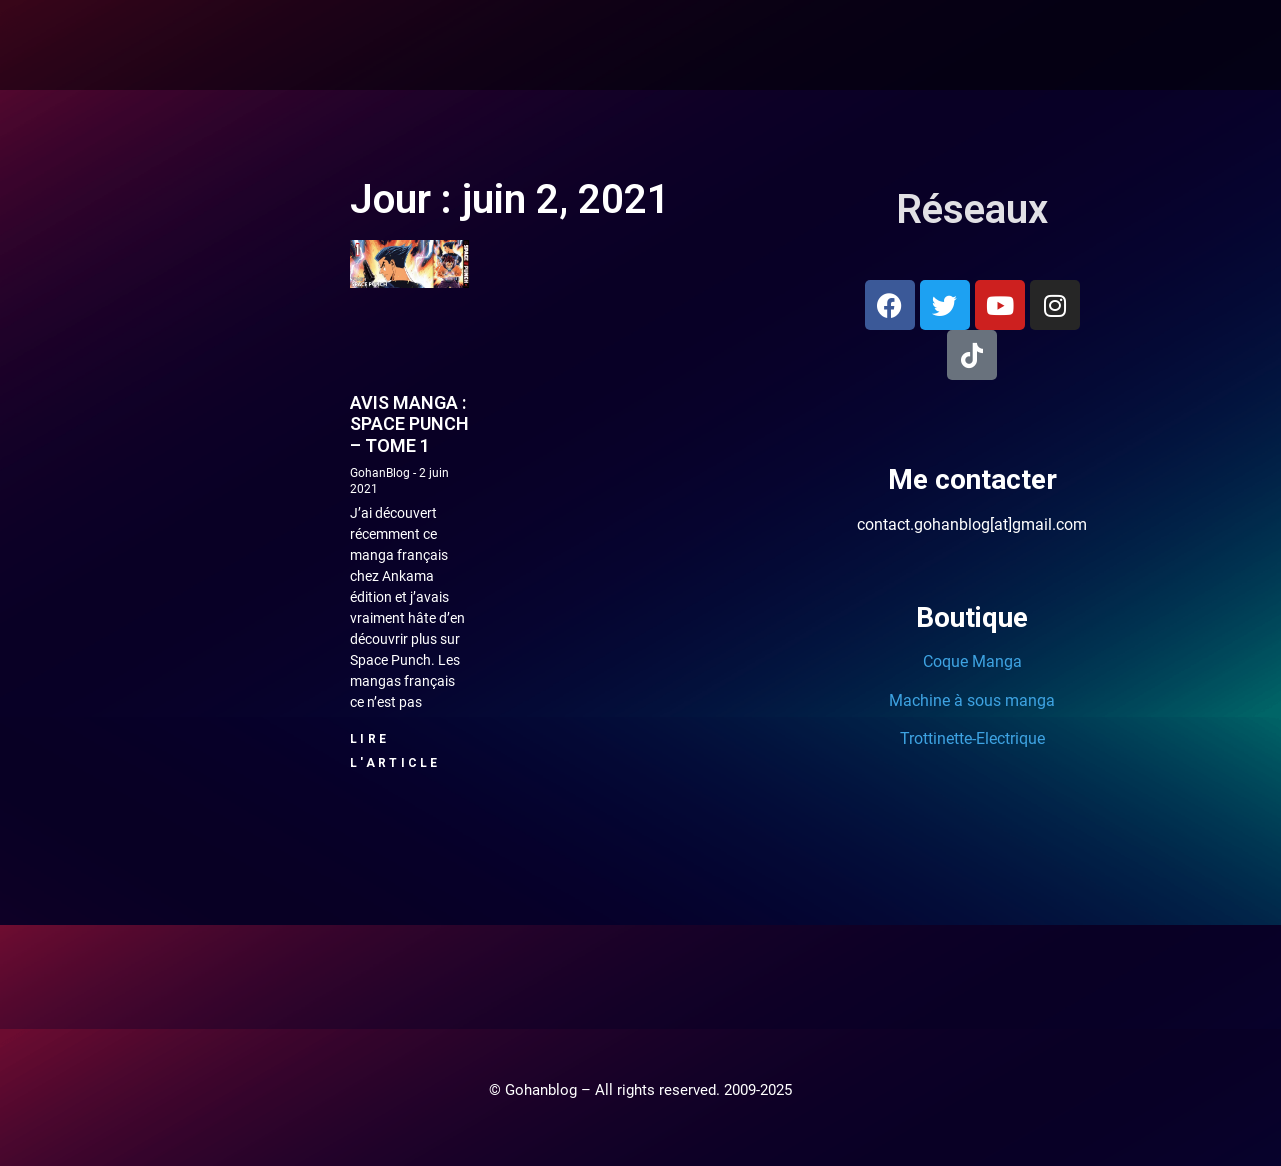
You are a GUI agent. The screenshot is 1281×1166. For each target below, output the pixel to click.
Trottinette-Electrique (972, 738)
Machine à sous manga (972, 700)
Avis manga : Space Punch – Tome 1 (409, 424)
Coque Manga (972, 661)
